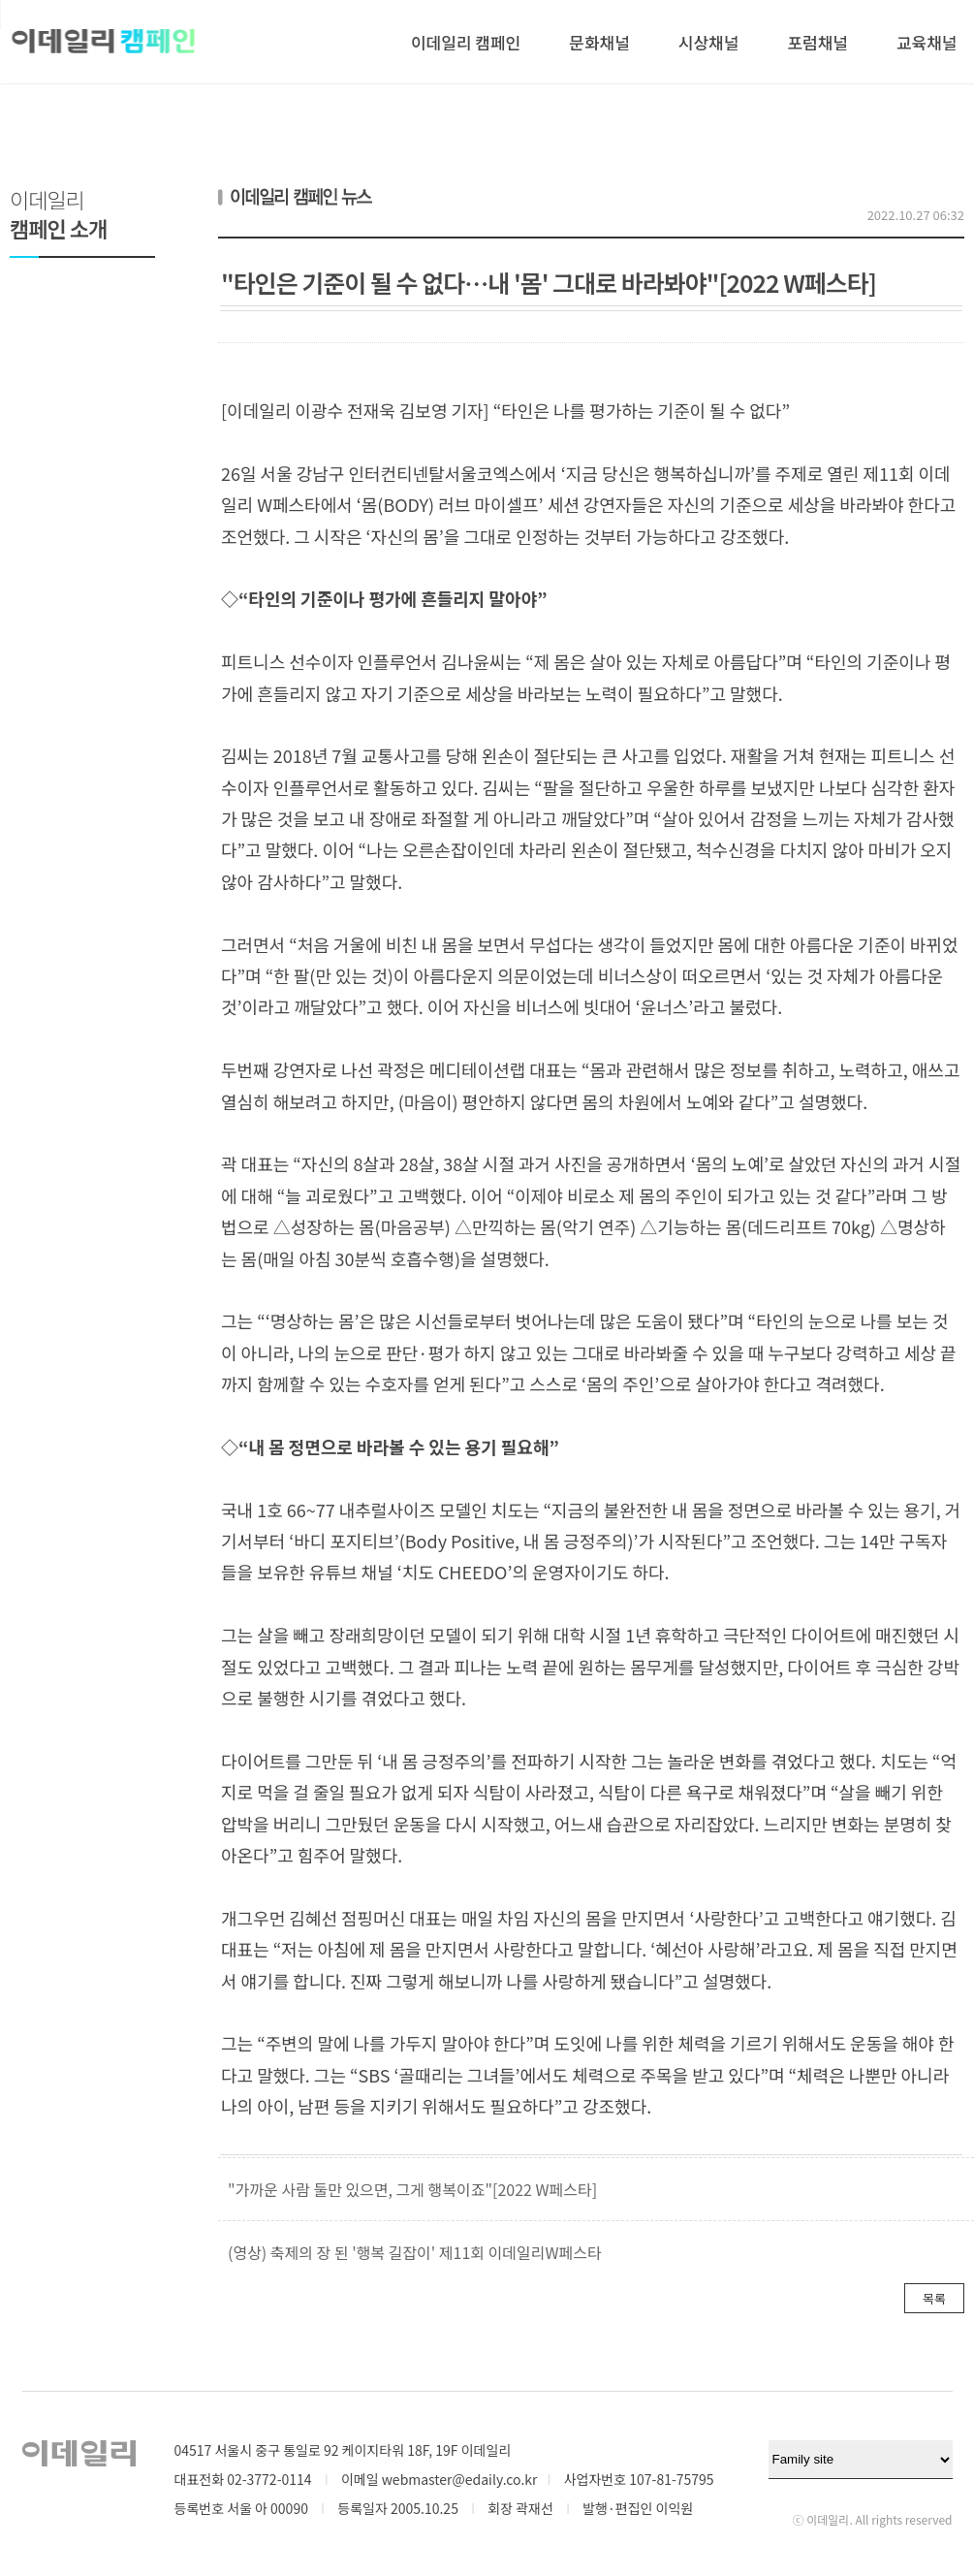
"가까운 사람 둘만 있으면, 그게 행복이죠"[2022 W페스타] (412, 2189)
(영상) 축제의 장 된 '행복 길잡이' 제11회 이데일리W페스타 (415, 2252)
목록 (934, 2298)
